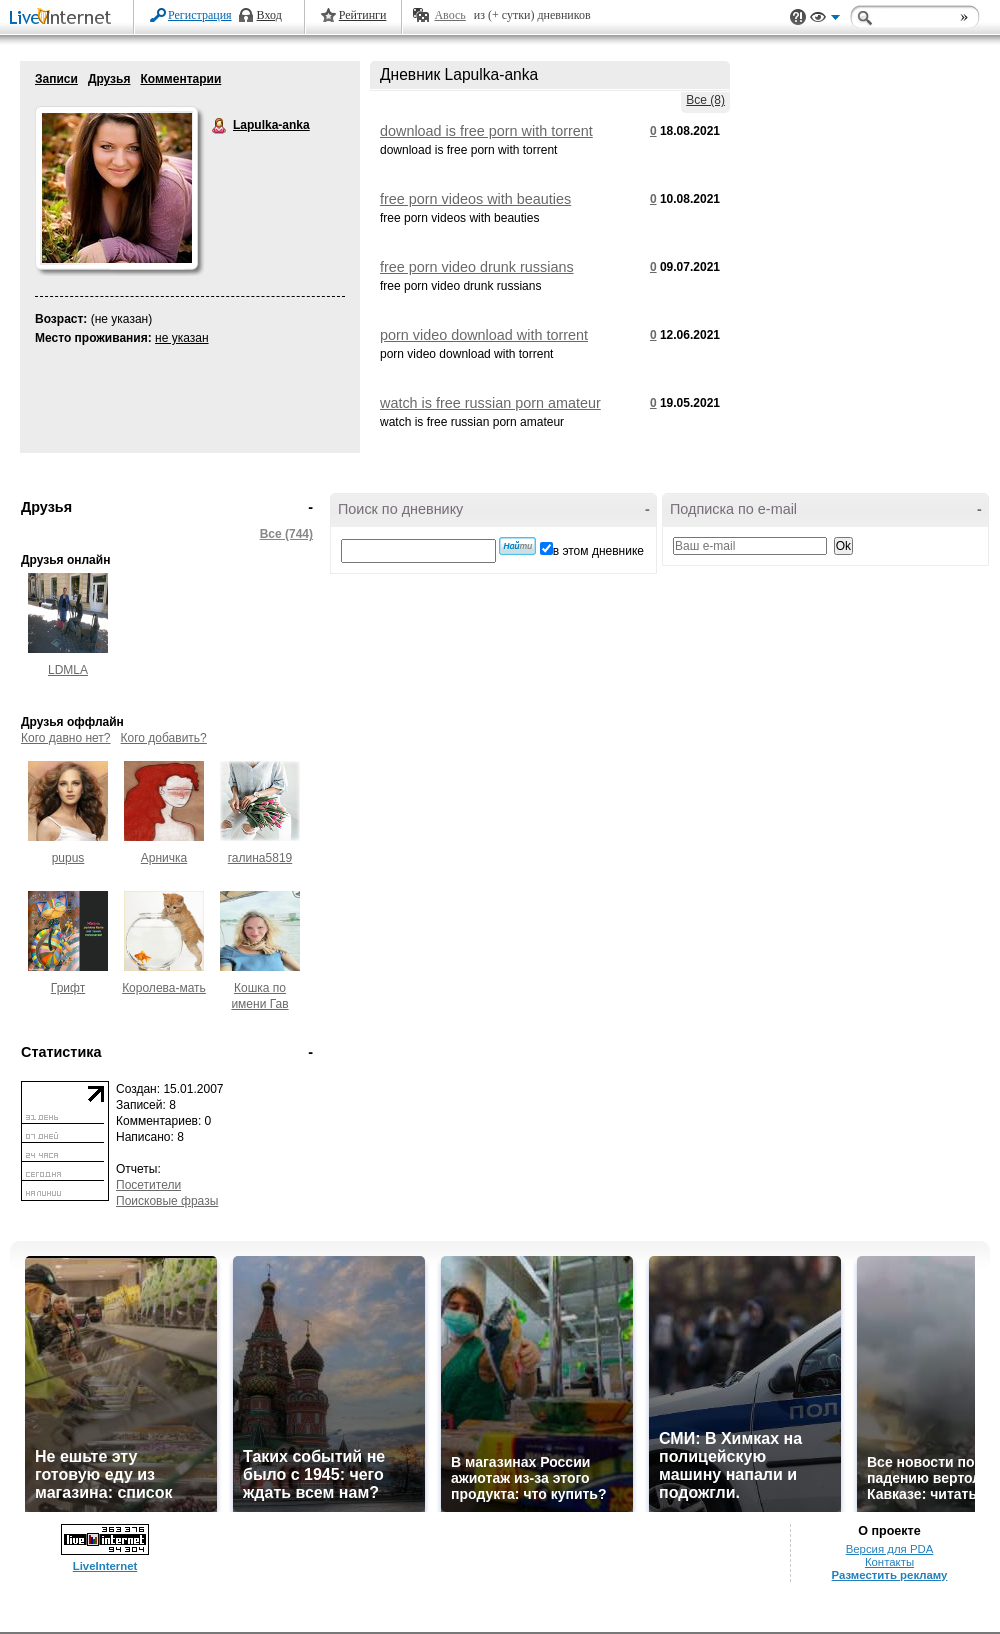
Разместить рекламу (890, 1575)
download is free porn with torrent (486, 131)
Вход (269, 15)
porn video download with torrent (484, 335)
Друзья (109, 79)
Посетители (148, 1185)
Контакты (889, 1562)
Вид (825, 20)
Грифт (68, 988)
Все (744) (286, 534)
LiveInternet (64, 18)
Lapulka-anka (220, 126)
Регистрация (200, 15)
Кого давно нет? (66, 738)
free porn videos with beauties (475, 199)
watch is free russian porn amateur (490, 403)
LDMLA (68, 670)
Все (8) (705, 100)
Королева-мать (164, 988)
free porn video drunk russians (477, 267)
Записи (56, 79)
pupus (68, 858)
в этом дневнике (598, 551)
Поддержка (798, 17)
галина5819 (260, 858)
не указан (182, 338)
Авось (449, 15)
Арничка (164, 858)
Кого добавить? (164, 738)
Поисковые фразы (167, 1201)
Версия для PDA (890, 1549)
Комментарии (180, 79)
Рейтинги (363, 15)
